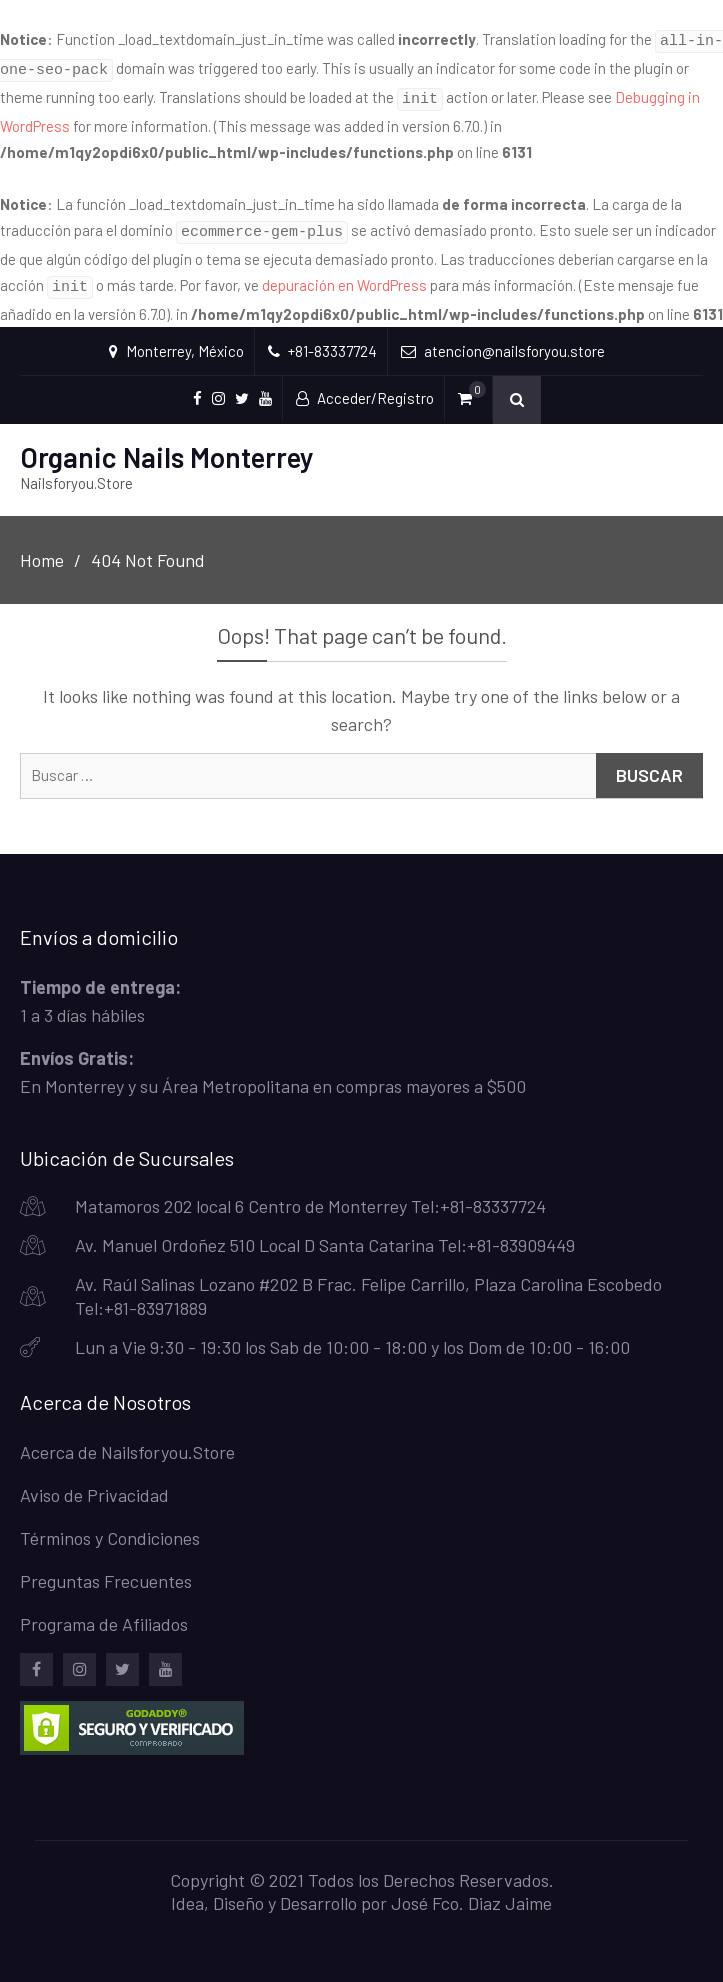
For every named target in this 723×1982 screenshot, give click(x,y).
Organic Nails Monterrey (167, 442)
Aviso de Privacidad (94, 1480)
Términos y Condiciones (110, 1523)
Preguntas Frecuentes (106, 1566)
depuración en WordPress (344, 273)
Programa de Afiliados (104, 1609)
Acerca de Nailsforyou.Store (127, 1437)
